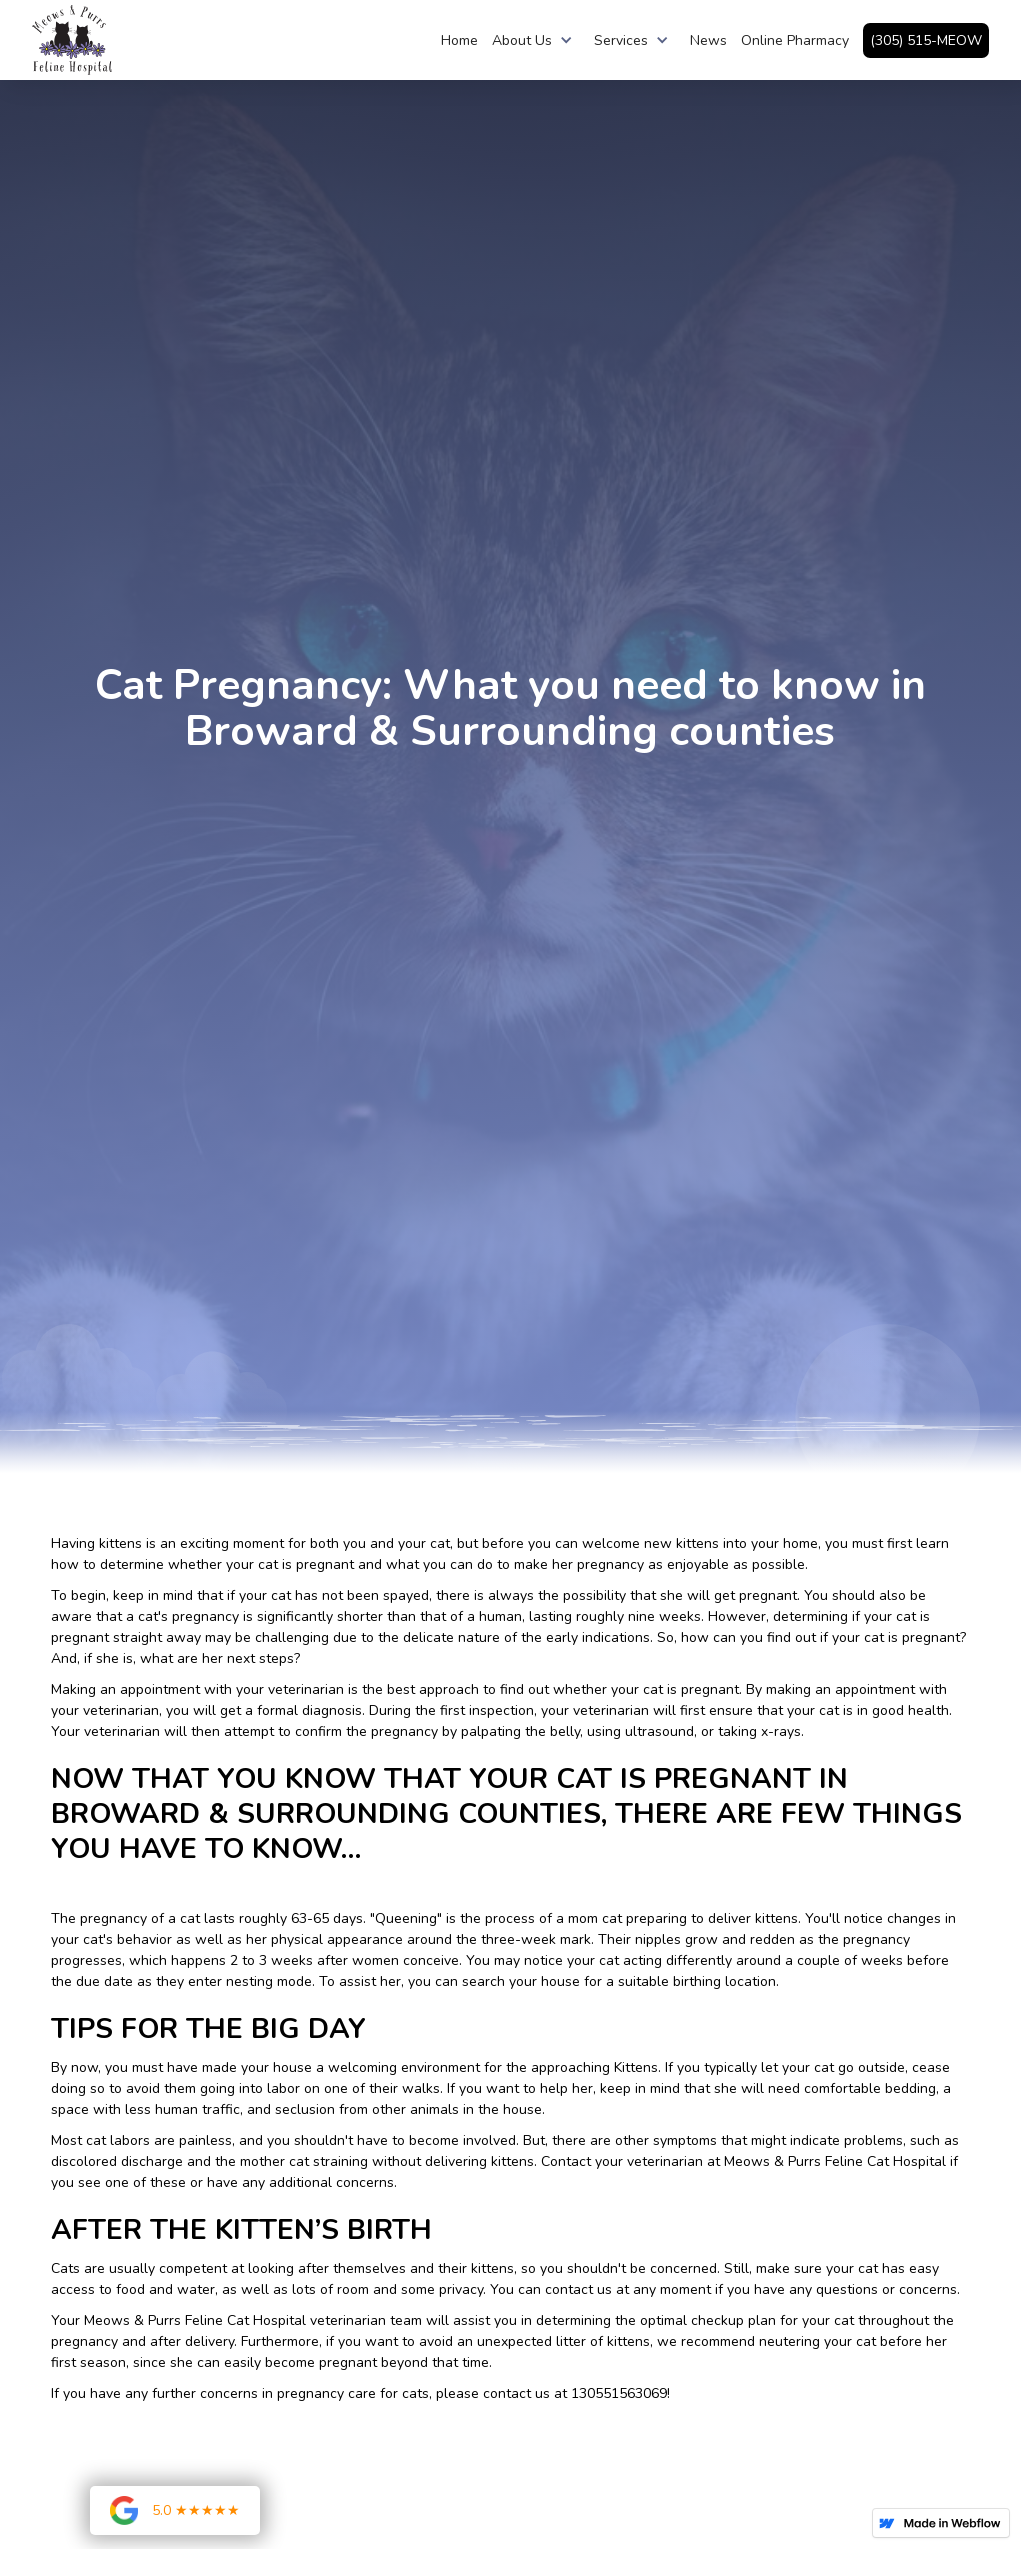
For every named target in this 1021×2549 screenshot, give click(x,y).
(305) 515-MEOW (926, 40)
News (708, 40)
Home (459, 40)
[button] (536, 40)
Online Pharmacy (795, 40)
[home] (72, 40)
